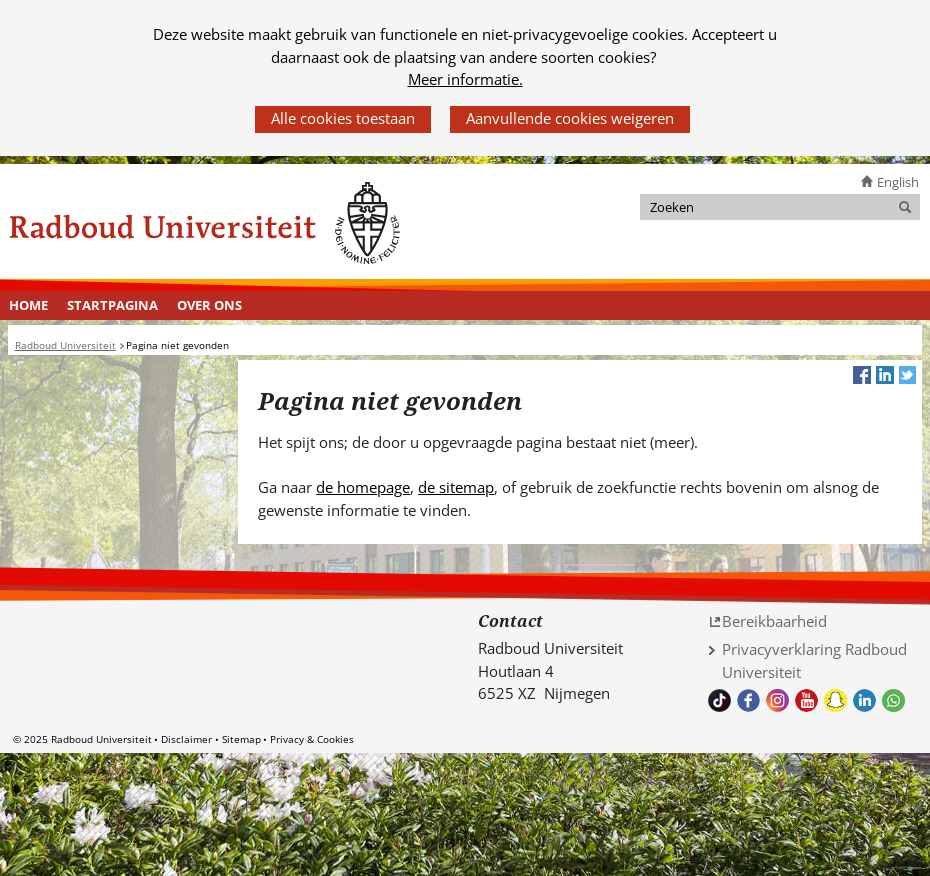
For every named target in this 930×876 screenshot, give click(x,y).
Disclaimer (186, 739)
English (898, 182)
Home (28, 305)
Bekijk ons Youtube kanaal (806, 700)
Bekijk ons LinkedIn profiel (864, 700)
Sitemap (241, 739)
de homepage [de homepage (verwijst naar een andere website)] (363, 487)
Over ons (209, 305)
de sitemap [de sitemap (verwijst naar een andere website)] (456, 487)
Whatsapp (893, 700)
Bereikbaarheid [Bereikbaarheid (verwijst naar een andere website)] (774, 621)
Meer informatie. (465, 79)
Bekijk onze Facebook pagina (748, 700)
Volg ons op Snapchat (835, 700)
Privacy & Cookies (312, 739)
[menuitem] (29, 306)
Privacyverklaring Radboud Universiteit (814, 660)
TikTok (719, 700)
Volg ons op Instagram (777, 700)
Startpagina (112, 305)
